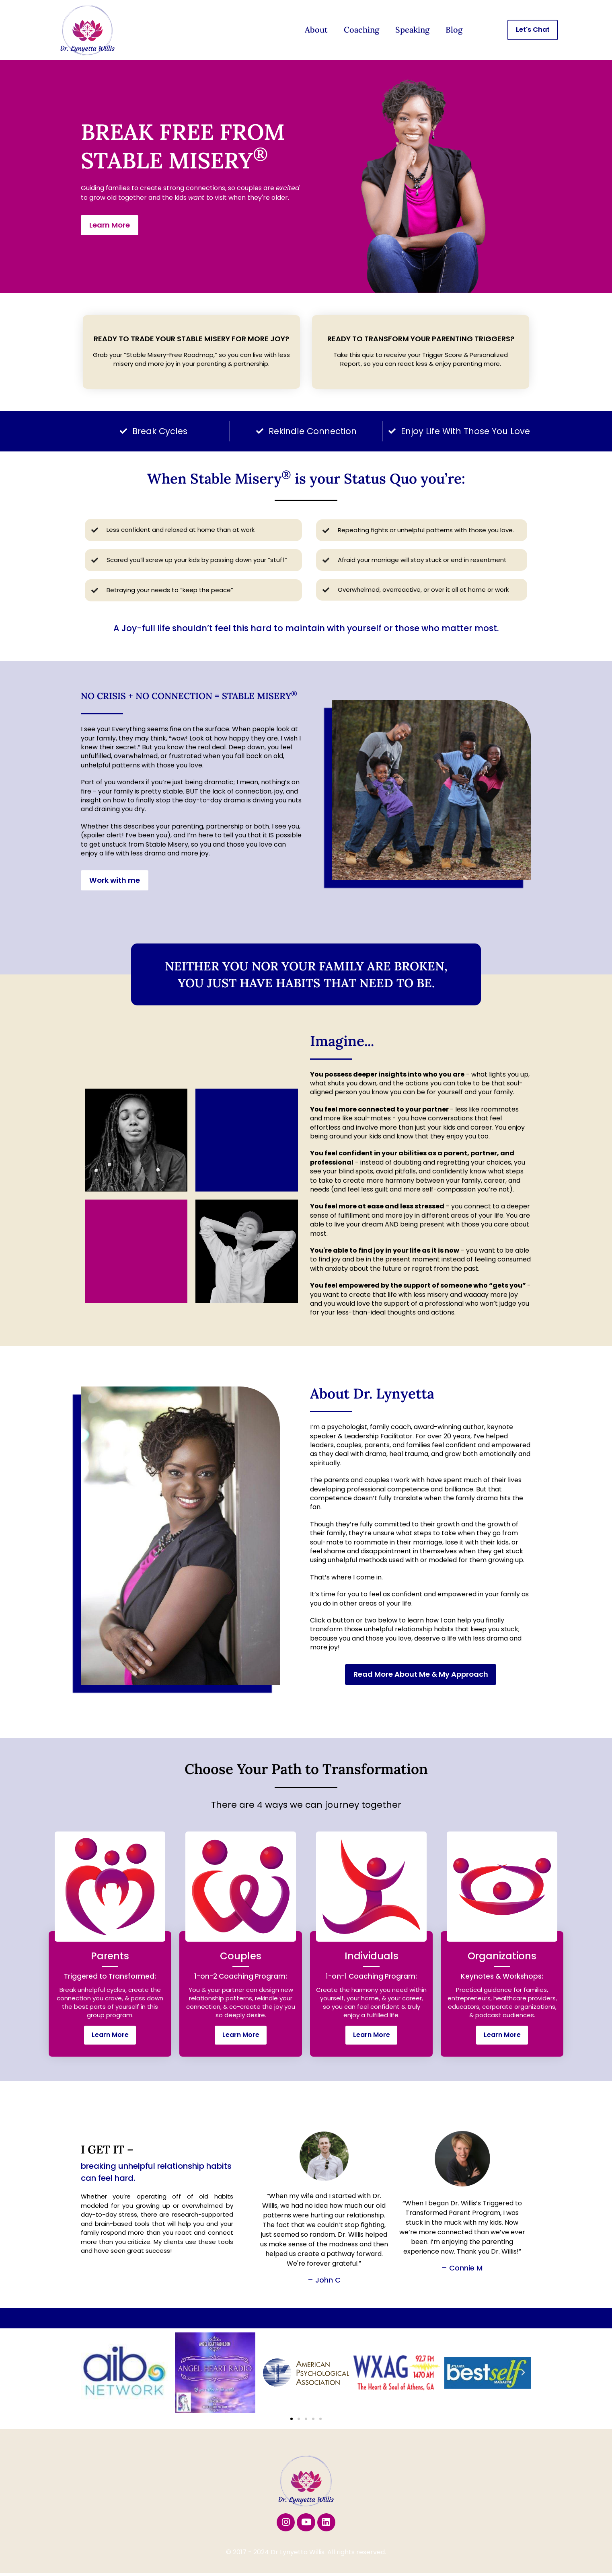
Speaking (412, 30)
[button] (89, 2373)
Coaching (361, 30)
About (316, 30)
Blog (454, 30)
